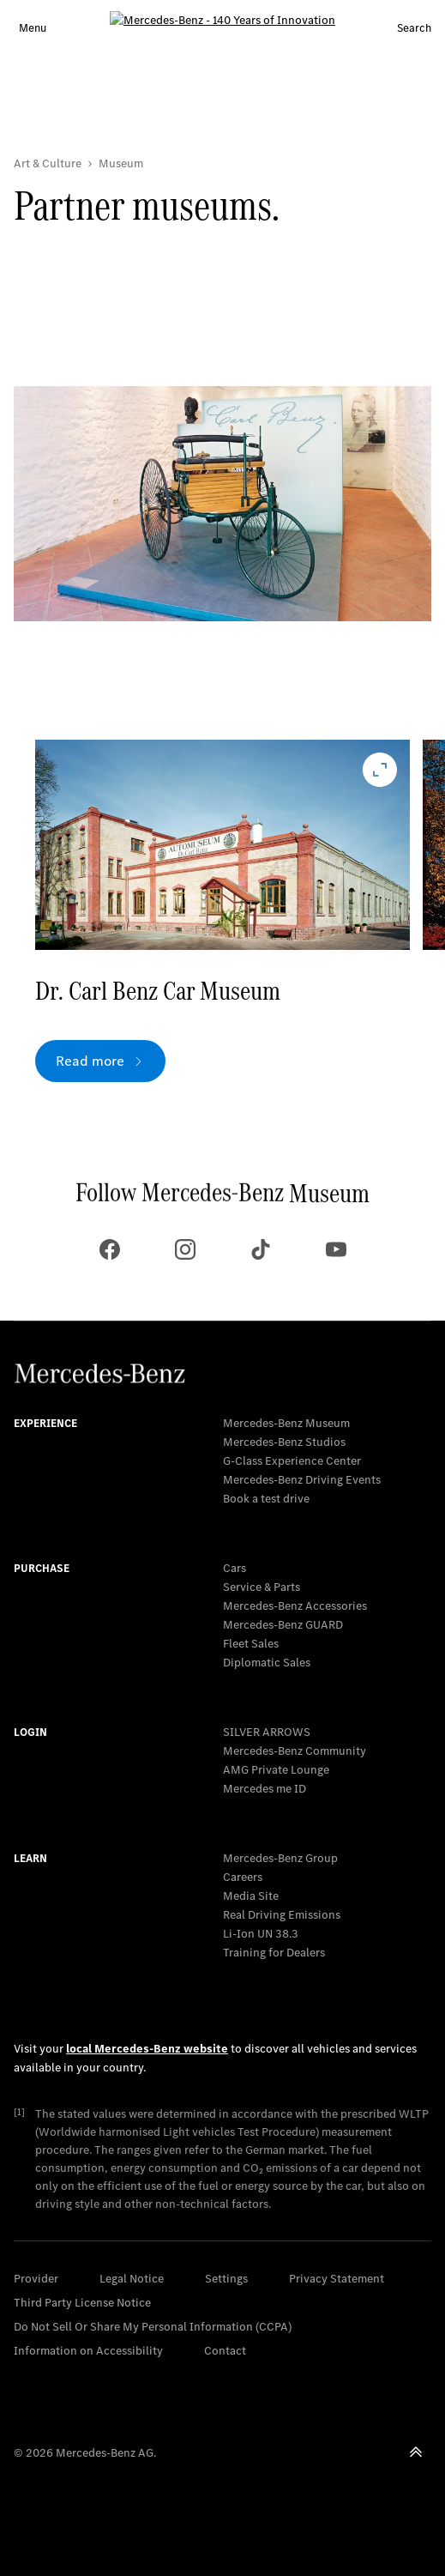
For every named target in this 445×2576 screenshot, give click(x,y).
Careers (242, 1877)
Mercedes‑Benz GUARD (283, 1625)
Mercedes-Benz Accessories (295, 1606)
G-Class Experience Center (292, 1461)
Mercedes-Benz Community (294, 1751)
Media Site (251, 1896)
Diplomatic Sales (266, 1662)
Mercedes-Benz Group (280, 1858)
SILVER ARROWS (266, 1732)
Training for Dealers (274, 1952)
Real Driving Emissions (281, 1915)
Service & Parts (261, 1587)
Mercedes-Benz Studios (284, 1442)
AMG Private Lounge (276, 1770)
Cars (234, 1568)
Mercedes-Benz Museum (286, 1423)
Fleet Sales (251, 1644)
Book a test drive (266, 1499)
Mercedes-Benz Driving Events (302, 1480)
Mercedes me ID (264, 1789)
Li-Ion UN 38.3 (260, 1934)
